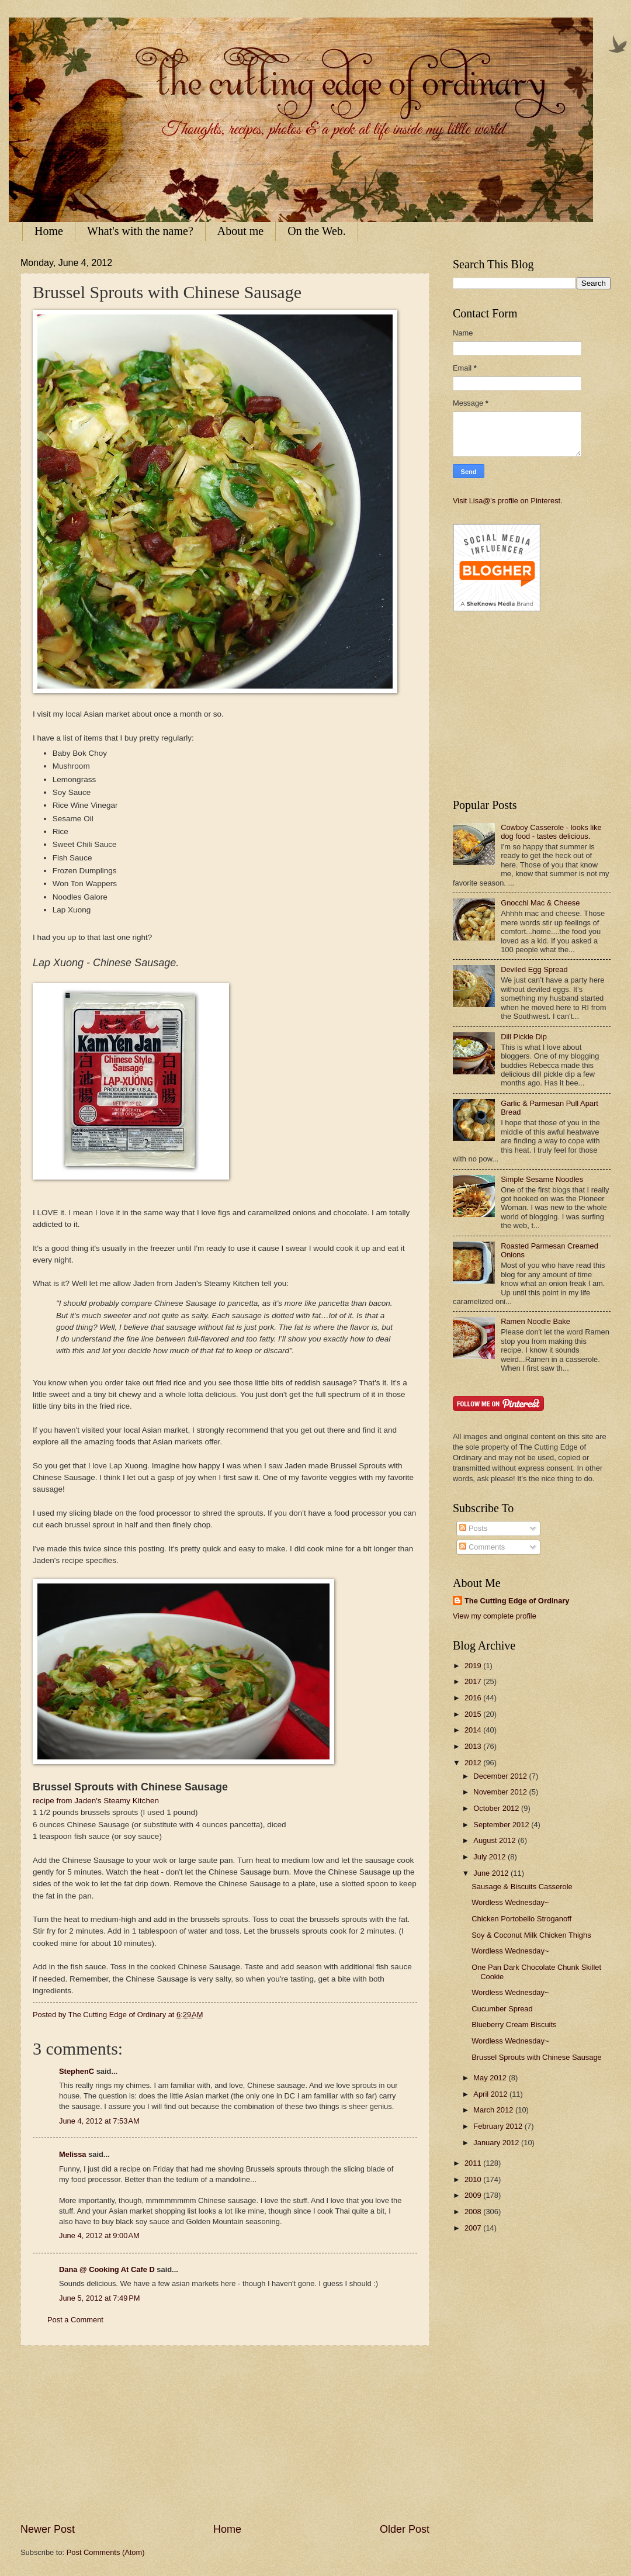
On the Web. (316, 230)
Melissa (72, 2154)
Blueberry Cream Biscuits (513, 2024)
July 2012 (490, 1856)
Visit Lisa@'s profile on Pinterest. (508, 500)
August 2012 (495, 1840)
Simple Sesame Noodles (542, 1179)
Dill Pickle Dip (524, 1036)
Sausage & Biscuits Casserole (521, 1886)
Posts (473, 1528)
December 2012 (501, 1776)
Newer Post (47, 2529)
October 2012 (497, 1808)
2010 (473, 2179)
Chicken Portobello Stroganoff (521, 1918)
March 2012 (494, 2109)
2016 (473, 1697)
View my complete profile (494, 1616)
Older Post (404, 2529)
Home (48, 230)
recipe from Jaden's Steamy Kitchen (96, 1800)
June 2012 (492, 1873)
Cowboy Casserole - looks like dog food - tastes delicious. (551, 832)
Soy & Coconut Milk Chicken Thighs (531, 1935)
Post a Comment (75, 2319)
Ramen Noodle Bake (535, 1321)
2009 (473, 2195)
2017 (473, 1681)
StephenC (76, 2071)
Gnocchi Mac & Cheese (540, 902)
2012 (473, 1762)
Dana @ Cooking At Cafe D (107, 2269)
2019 (473, 1665)
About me (240, 230)
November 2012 (501, 1791)
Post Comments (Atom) (106, 2552)
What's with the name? (140, 230)
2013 (473, 1746)
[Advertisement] (225, 2434)
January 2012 (497, 2142)
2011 (473, 2163)
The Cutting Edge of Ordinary (517, 1600)
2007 (473, 2228)
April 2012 (491, 2094)
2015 (473, 1714)
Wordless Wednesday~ (510, 1902)
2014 (473, 1730)
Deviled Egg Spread (534, 969)
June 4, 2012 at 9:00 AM (99, 2235)
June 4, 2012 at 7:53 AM (99, 2121)
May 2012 (490, 2077)
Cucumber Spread (501, 2008)
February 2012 (498, 2126)
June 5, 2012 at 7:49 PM (99, 2298)
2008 (473, 2211)
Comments (482, 1547)
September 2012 (502, 1824)
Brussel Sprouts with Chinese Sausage (536, 2057)
